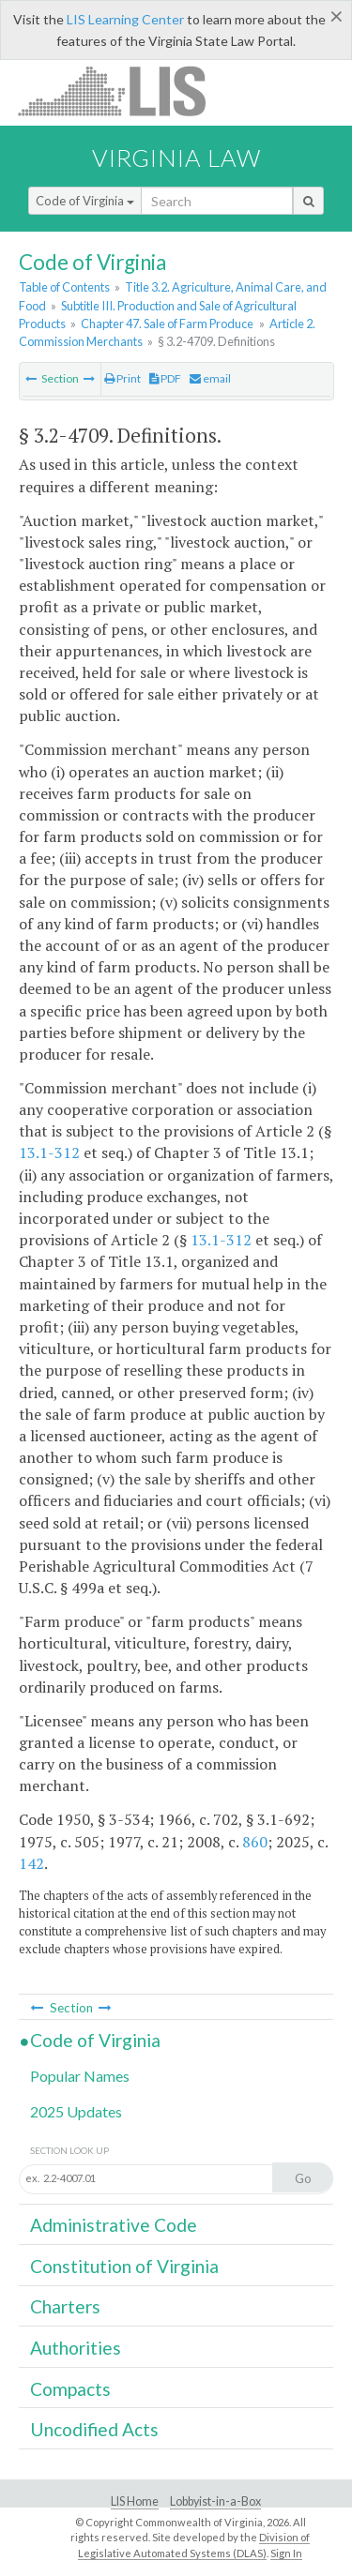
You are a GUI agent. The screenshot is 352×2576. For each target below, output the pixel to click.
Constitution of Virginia (124, 2266)
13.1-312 (49, 1152)
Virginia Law (176, 157)
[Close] (336, 16)
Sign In (286, 2553)
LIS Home (135, 2501)
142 (31, 1863)
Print (122, 378)
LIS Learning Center (125, 19)
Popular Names (80, 2076)
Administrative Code (113, 2225)
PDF (165, 378)
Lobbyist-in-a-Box (215, 2501)
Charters (65, 2306)
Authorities (75, 2347)
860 (255, 1841)
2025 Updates (76, 2111)
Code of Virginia (85, 200)
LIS (122, 90)
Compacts (70, 2389)
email (210, 378)
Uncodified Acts (94, 2429)
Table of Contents (64, 286)
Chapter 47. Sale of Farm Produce (167, 323)
